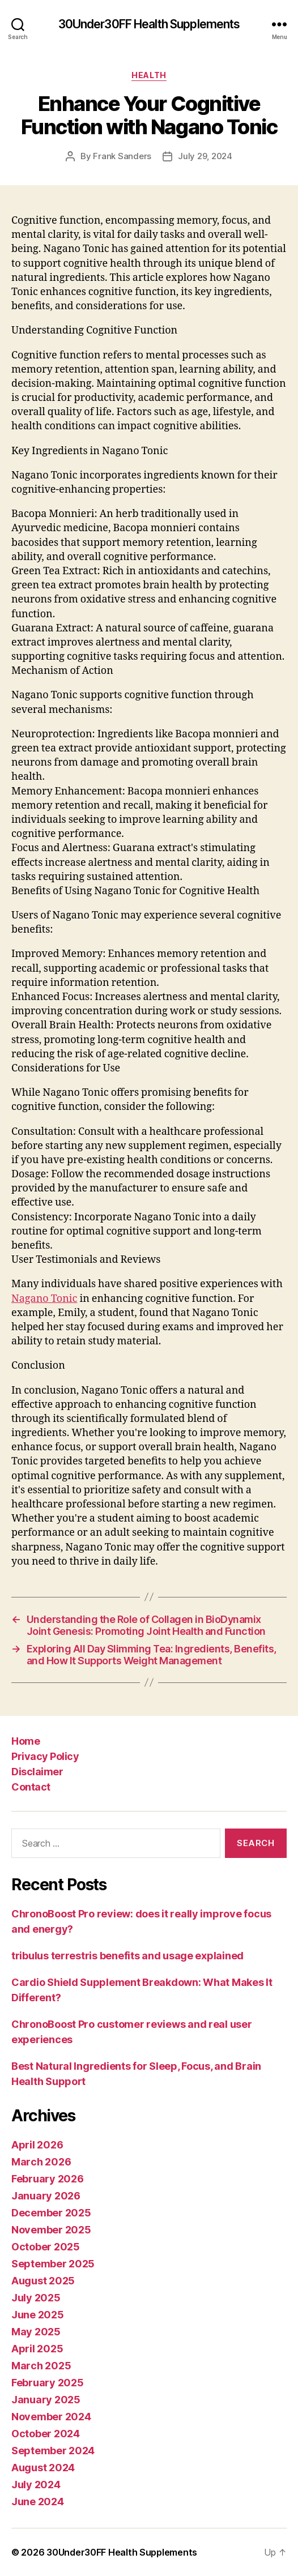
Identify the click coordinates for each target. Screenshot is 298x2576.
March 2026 (41, 2162)
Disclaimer (37, 1772)
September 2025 (53, 2264)
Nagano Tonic (44, 1298)
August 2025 (43, 2281)
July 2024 (36, 2484)
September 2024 (53, 2451)
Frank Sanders (122, 156)
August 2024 (43, 2468)
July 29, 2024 (205, 156)
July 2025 (36, 2298)
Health (148, 75)
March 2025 (41, 2366)
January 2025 (45, 2400)
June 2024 (37, 2501)
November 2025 (51, 2230)
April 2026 (37, 2145)
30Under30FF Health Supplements (149, 24)
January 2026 (45, 2196)
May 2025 (36, 2332)
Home (25, 1741)
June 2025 (37, 2315)
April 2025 (37, 2349)
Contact (30, 1787)
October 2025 (45, 2247)
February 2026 (47, 2179)
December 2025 (51, 2213)
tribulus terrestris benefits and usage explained (127, 1956)
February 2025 (47, 2383)
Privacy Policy (45, 1756)
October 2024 (45, 2434)
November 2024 (51, 2417)
